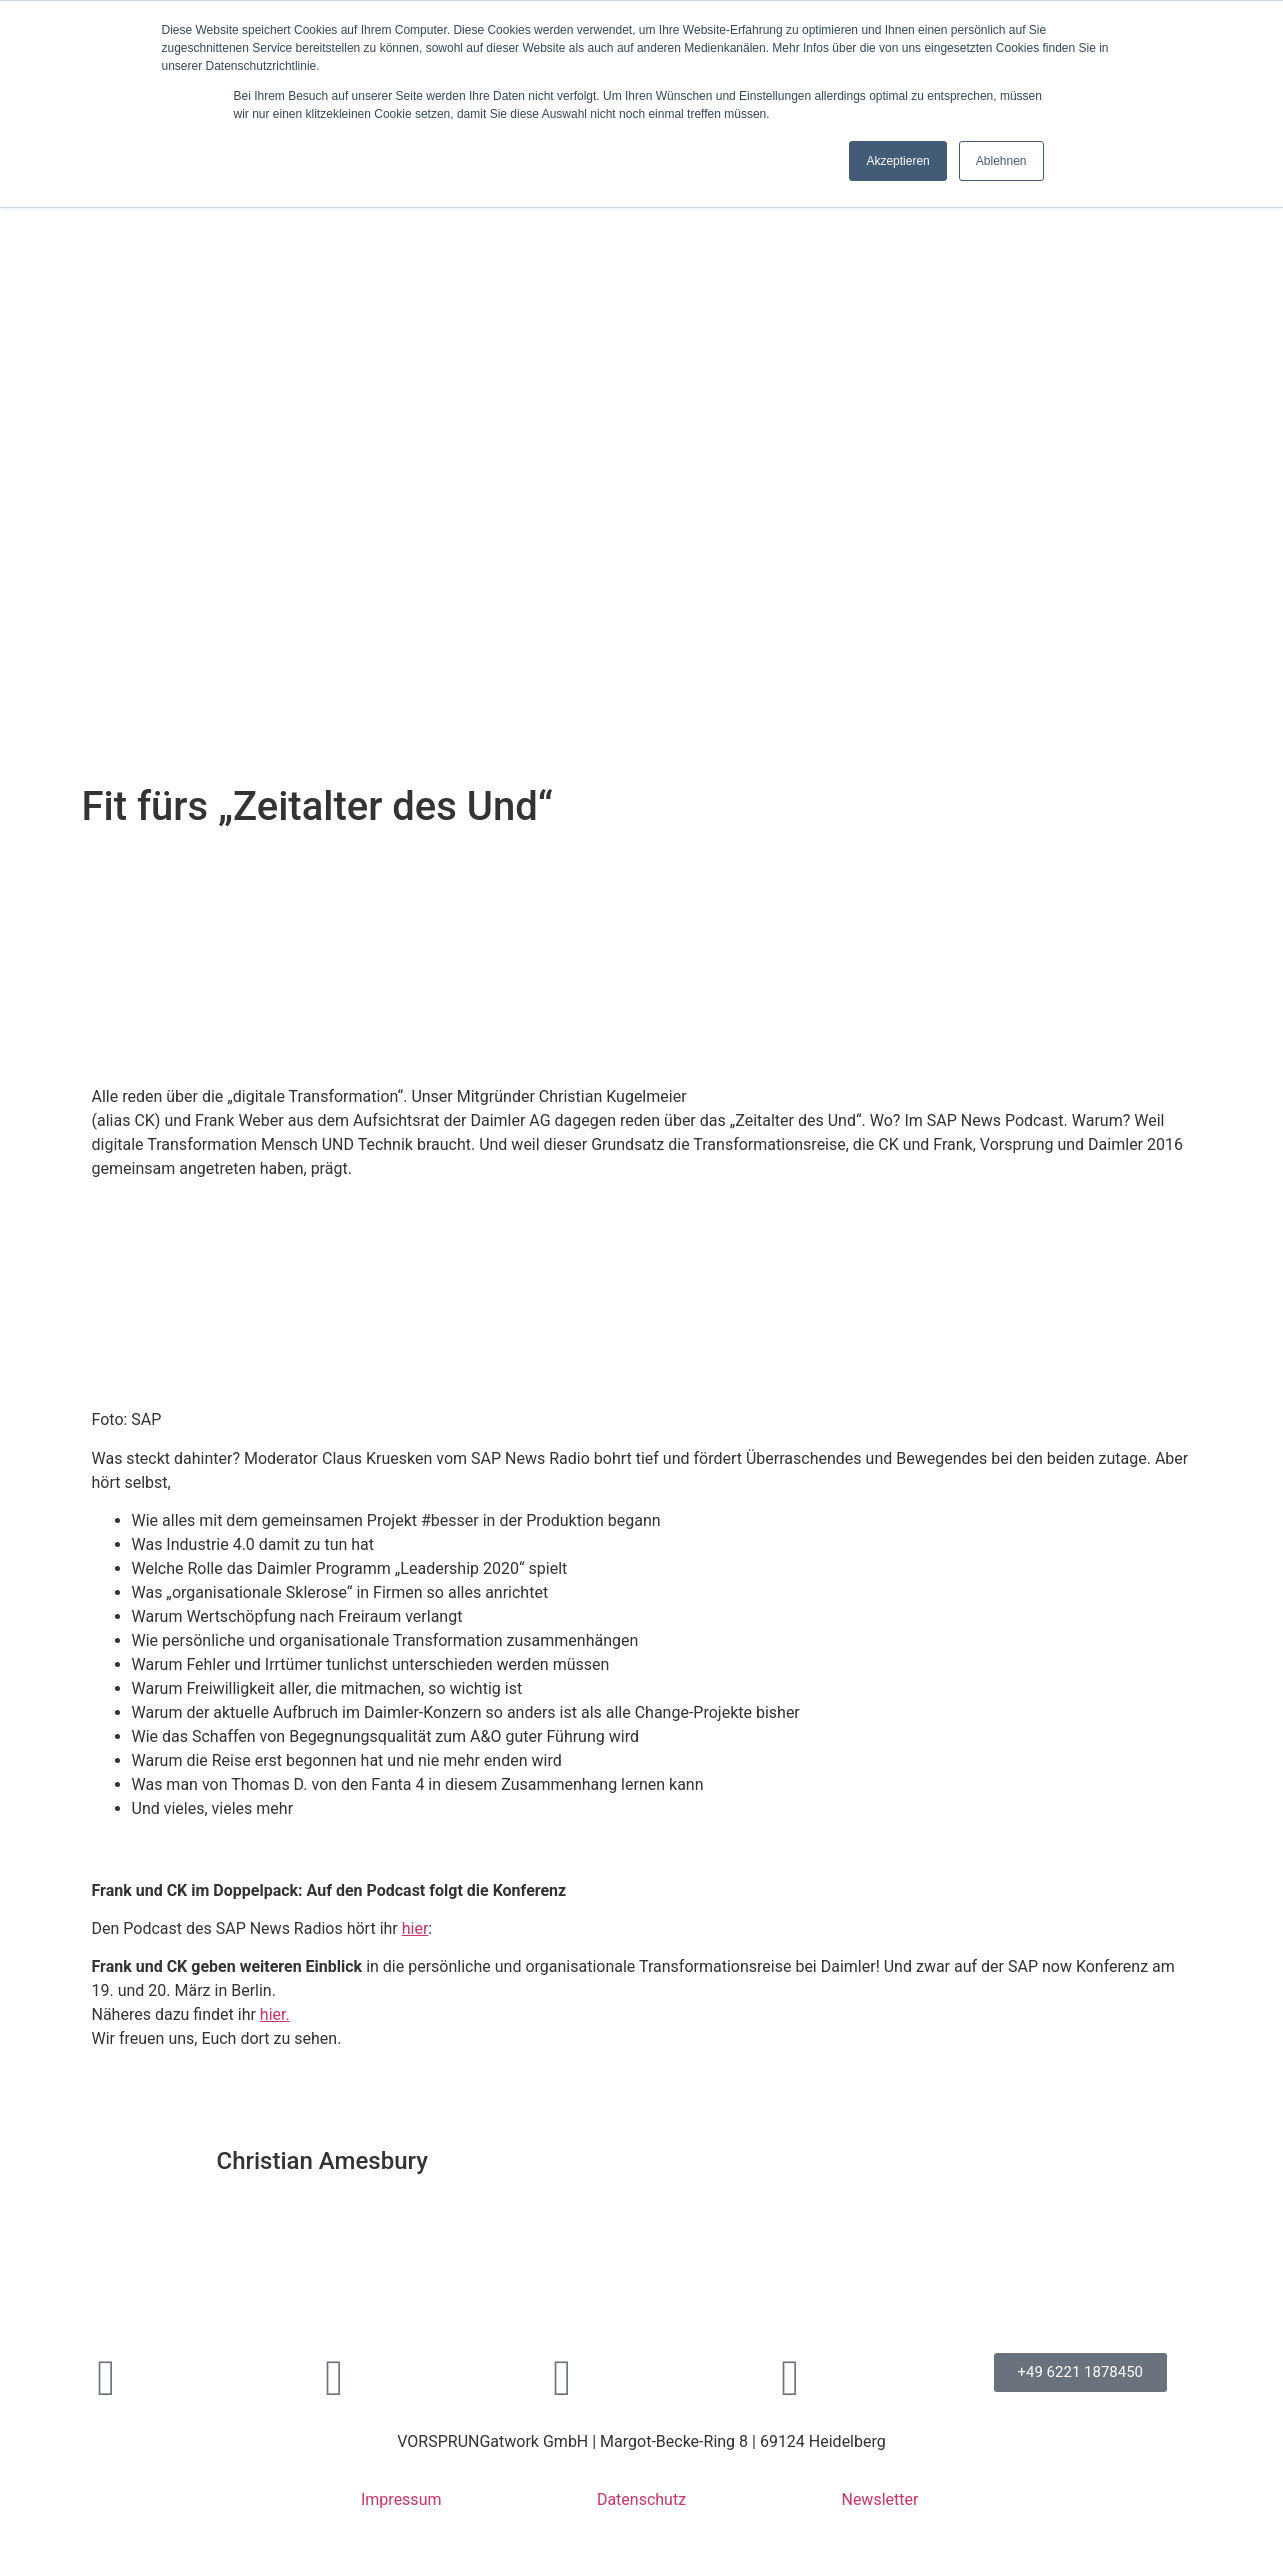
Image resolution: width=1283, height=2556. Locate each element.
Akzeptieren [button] (897, 161)
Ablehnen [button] (1001, 161)
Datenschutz (641, 2499)
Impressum (401, 2499)
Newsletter (879, 2499)
